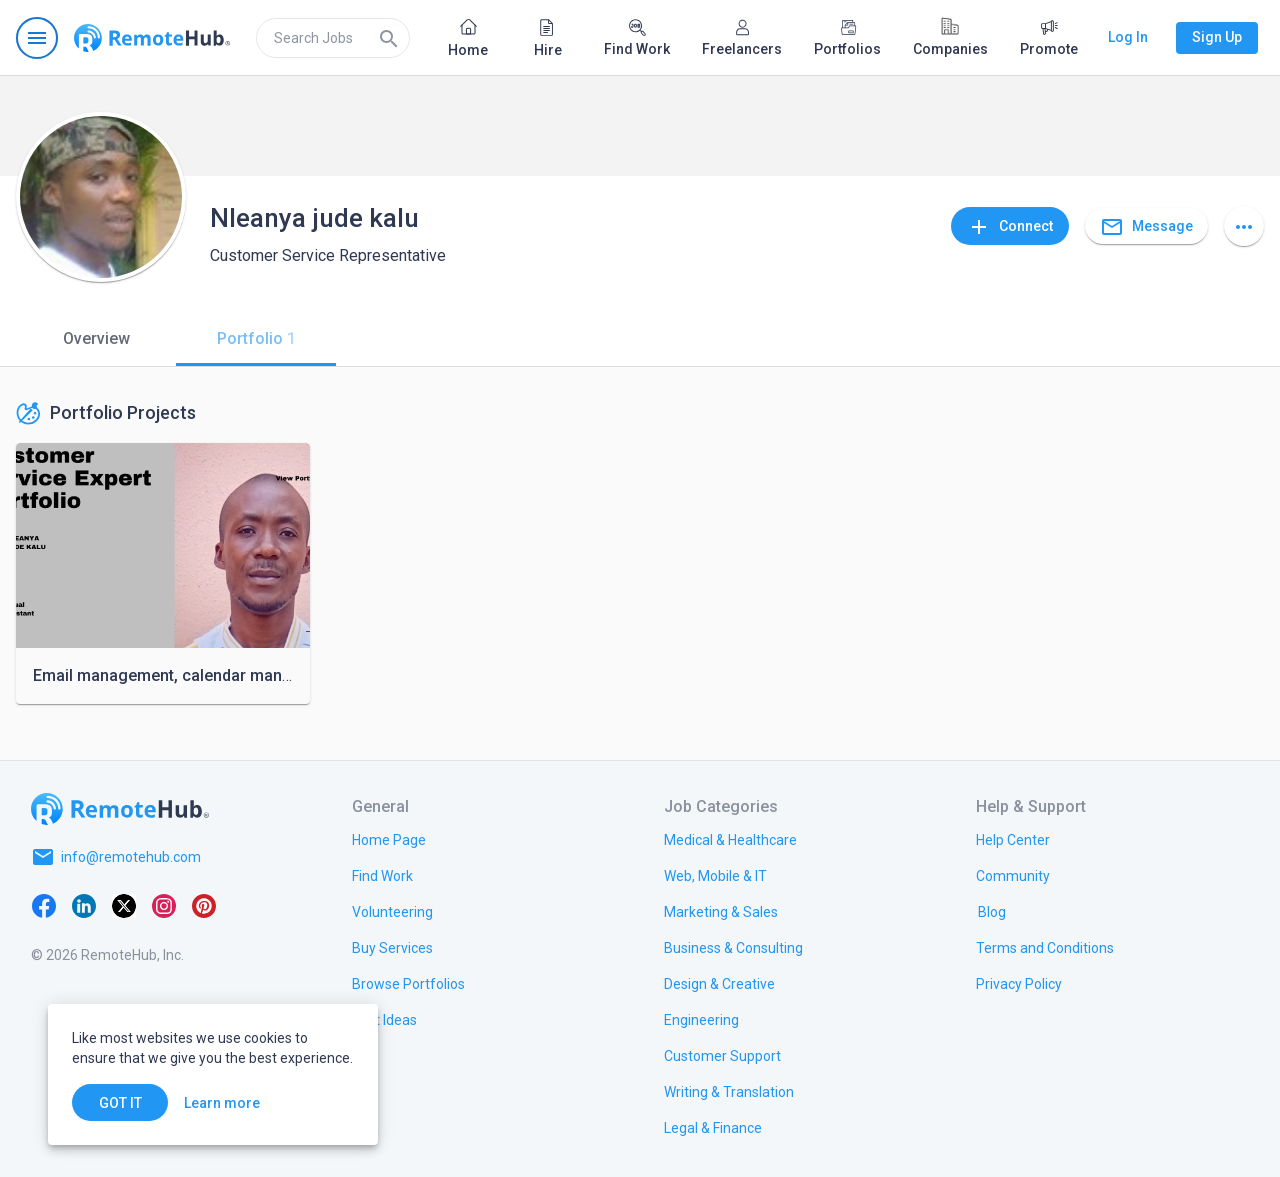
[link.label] (1013, 839)
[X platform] (124, 905)
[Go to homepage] (152, 38)
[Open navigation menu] (37, 38)
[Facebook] (44, 905)
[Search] (389, 38)
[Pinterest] (204, 905)
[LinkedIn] (84, 905)
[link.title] (389, 839)
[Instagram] (164, 905)
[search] (333, 38)
